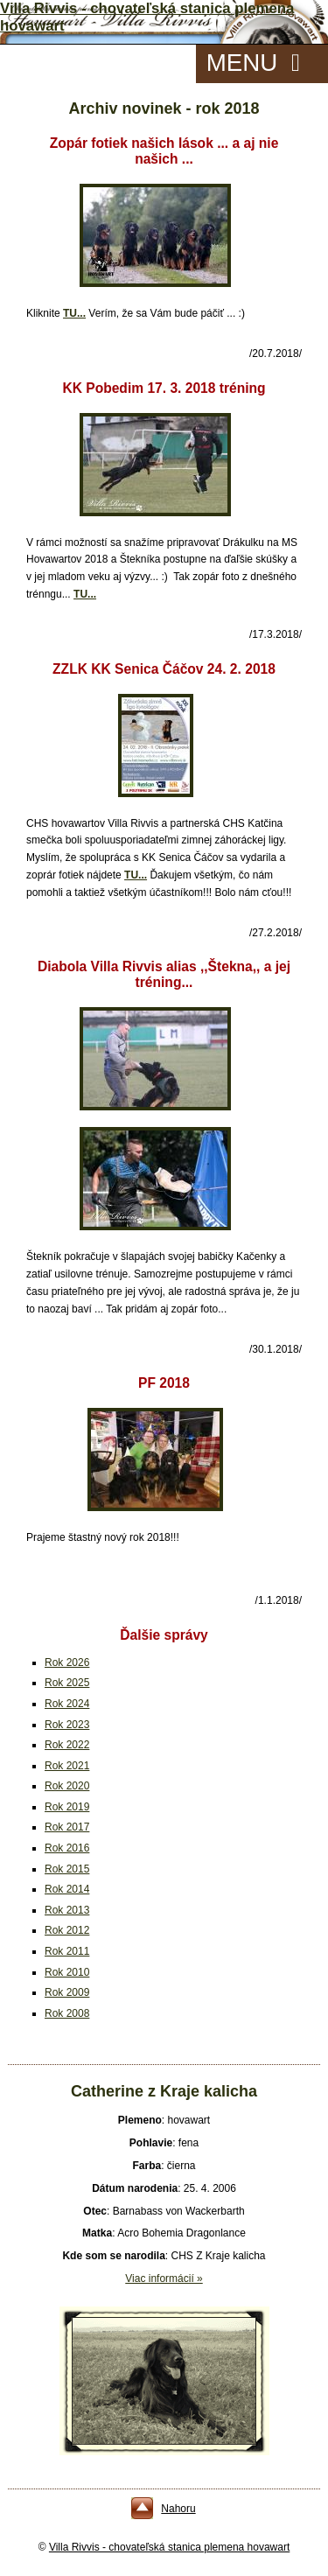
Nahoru (178, 2508)
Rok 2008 (67, 2013)
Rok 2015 (67, 1869)
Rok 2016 (67, 1848)
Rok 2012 (67, 1930)
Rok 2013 (67, 1910)
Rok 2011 (67, 1951)
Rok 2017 (67, 1827)
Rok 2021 (67, 1766)
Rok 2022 (67, 1745)
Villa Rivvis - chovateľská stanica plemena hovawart (169, 2547)
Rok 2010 (67, 1972)
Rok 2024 (67, 1704)
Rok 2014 (67, 1889)
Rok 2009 (67, 1992)
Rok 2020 (67, 1786)
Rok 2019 (67, 1807)
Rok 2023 (67, 1724)
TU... (74, 313)
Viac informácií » (163, 2278)
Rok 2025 (67, 1682)
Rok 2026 (67, 1662)
